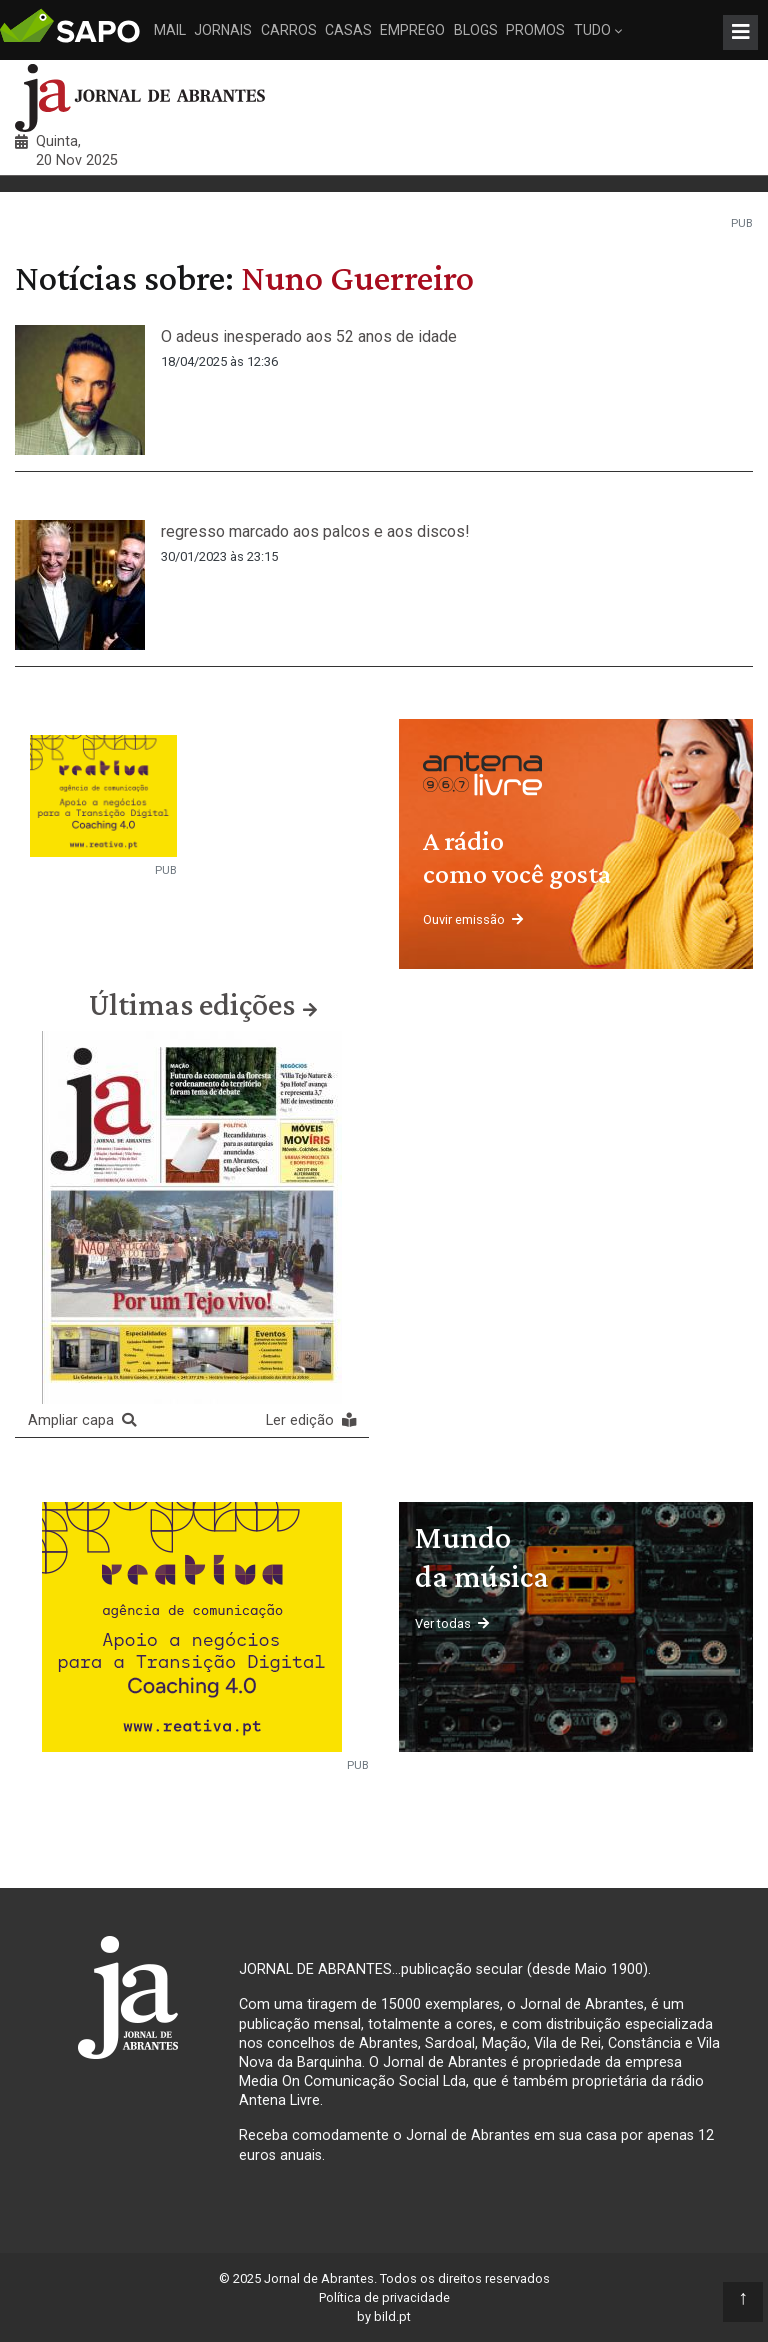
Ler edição (311, 1420)
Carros (289, 30)
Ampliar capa (82, 1420)
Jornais (223, 30)
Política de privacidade (384, 2297)
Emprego (412, 30)
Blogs (476, 30)
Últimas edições (192, 1004)
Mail (170, 30)
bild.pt (392, 2316)
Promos (535, 30)
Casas (348, 30)
